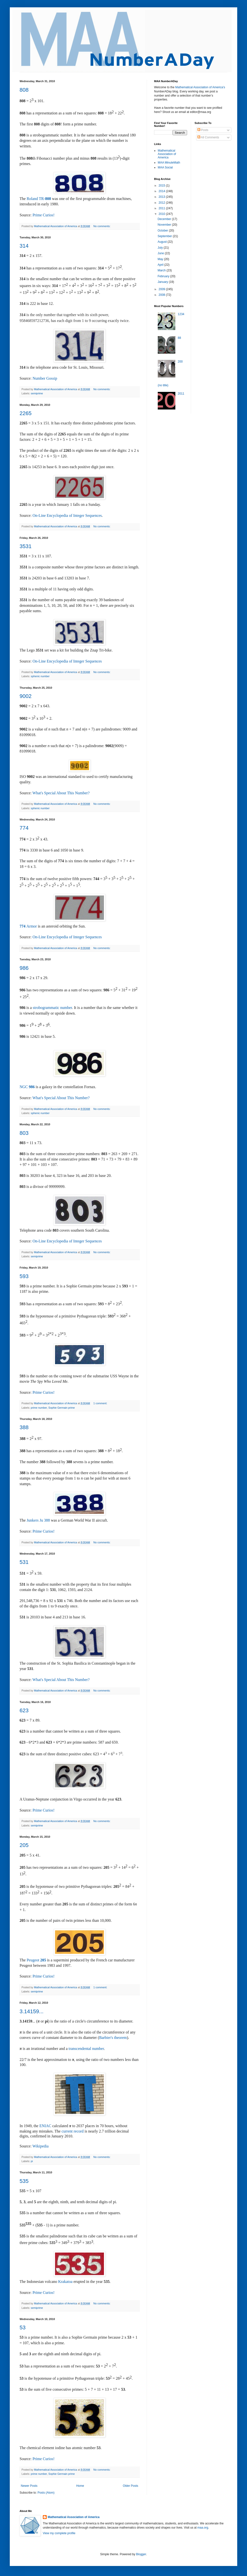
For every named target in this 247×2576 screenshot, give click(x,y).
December (164, 219)
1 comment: (100, 1403)
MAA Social (165, 167)
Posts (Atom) (45, 2492)
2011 (162, 208)
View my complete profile (59, 2533)
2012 (162, 202)
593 (24, 1276)
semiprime (37, 393)
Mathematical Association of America (167, 154)
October (163, 230)
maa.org (202, 2527)
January (163, 282)
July (160, 247)
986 (24, 968)
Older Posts (130, 2486)
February (163, 276)
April (160, 264)
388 (24, 1427)
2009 (162, 289)
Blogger (141, 2554)
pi (32, 2161)
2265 (26, 413)
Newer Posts (29, 2486)
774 (24, 828)
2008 (162, 295)
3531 (26, 546)
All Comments (208, 137)
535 (24, 2181)
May (160, 259)
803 (24, 1133)
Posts (202, 130)
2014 (162, 191)
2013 (162, 197)
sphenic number (40, 676)
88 (179, 338)
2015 (162, 185)
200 (180, 361)
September (165, 236)
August (162, 241)
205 (24, 1845)
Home (80, 2486)
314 (24, 246)
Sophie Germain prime (61, 1407)
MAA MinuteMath (169, 162)
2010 (162, 214)
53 (22, 2327)
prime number (39, 1407)
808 (24, 90)
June (161, 253)
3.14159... (32, 2011)
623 (24, 1710)
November (164, 224)
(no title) (163, 385)
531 (24, 1562)
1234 (181, 314)
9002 (26, 696)
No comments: (102, 226)
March (162, 270)
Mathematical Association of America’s (200, 87)
